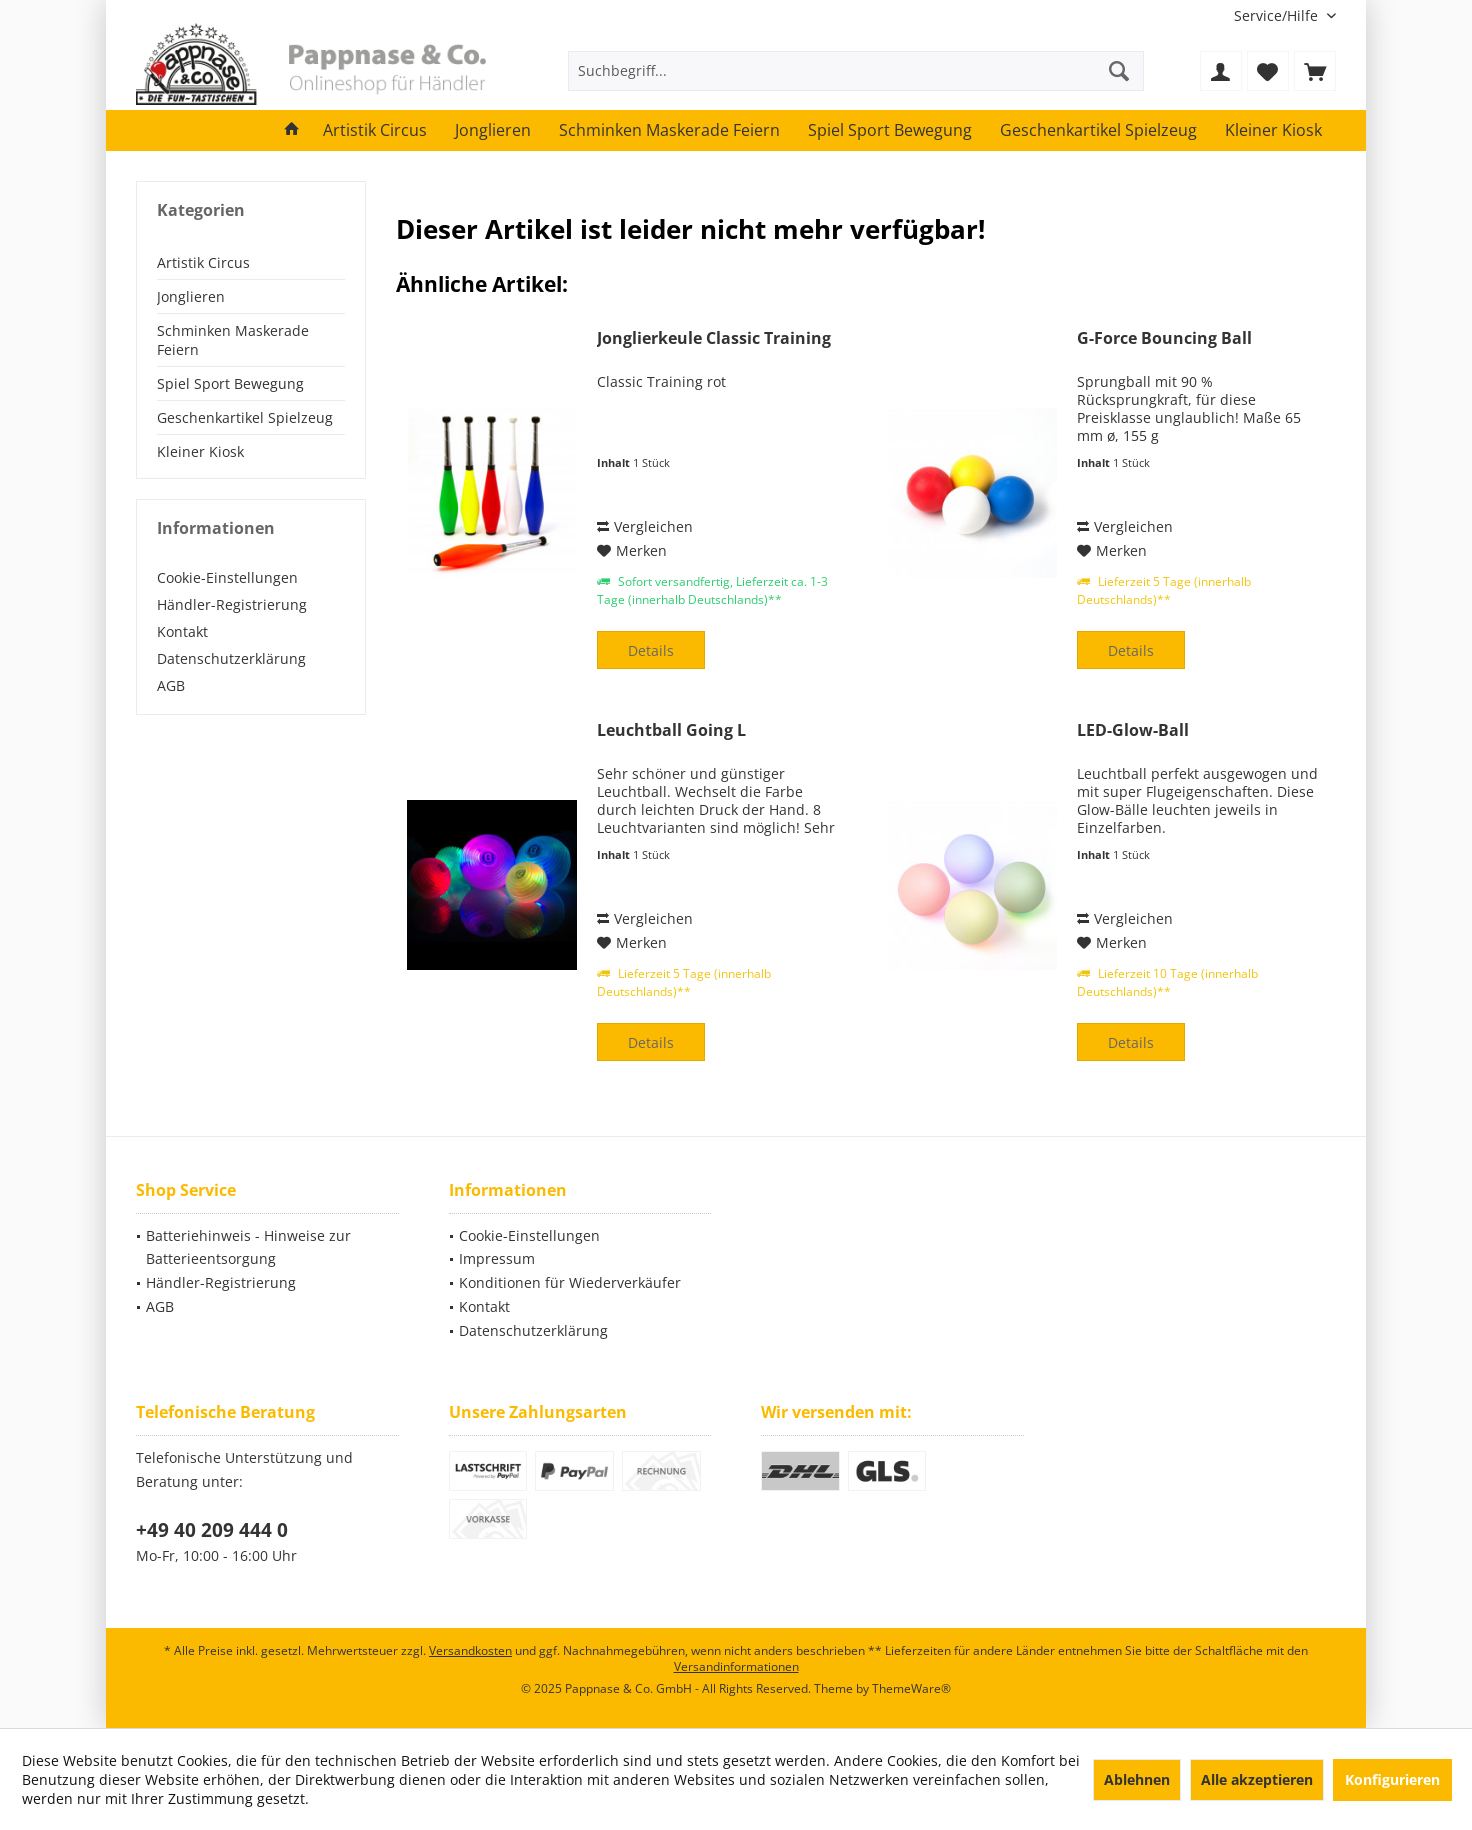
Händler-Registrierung (232, 604)
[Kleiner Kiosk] (1273, 130)
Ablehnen (1137, 1779)
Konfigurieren (1392, 1779)
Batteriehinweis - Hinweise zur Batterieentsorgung (248, 1247)
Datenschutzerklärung (231, 658)
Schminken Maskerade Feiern (233, 340)
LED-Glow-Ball (1133, 730)
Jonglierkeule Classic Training (714, 338)
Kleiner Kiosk (200, 451)
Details (651, 650)
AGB (171, 685)
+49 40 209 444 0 (212, 1530)
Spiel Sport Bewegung (230, 383)
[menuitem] (1277, 15)
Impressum (497, 1258)
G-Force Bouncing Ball (1164, 338)
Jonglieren (191, 296)
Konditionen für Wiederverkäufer (570, 1282)
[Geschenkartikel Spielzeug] (1098, 130)
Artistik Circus (203, 262)
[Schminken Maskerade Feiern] (669, 130)
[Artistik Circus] (375, 130)
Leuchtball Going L (671, 730)
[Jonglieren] (493, 130)
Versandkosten (470, 1650)
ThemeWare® (911, 1688)
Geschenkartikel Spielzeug (245, 417)
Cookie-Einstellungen (227, 577)
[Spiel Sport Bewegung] (890, 130)
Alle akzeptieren (1257, 1779)
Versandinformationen (736, 1666)
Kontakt (182, 631)
